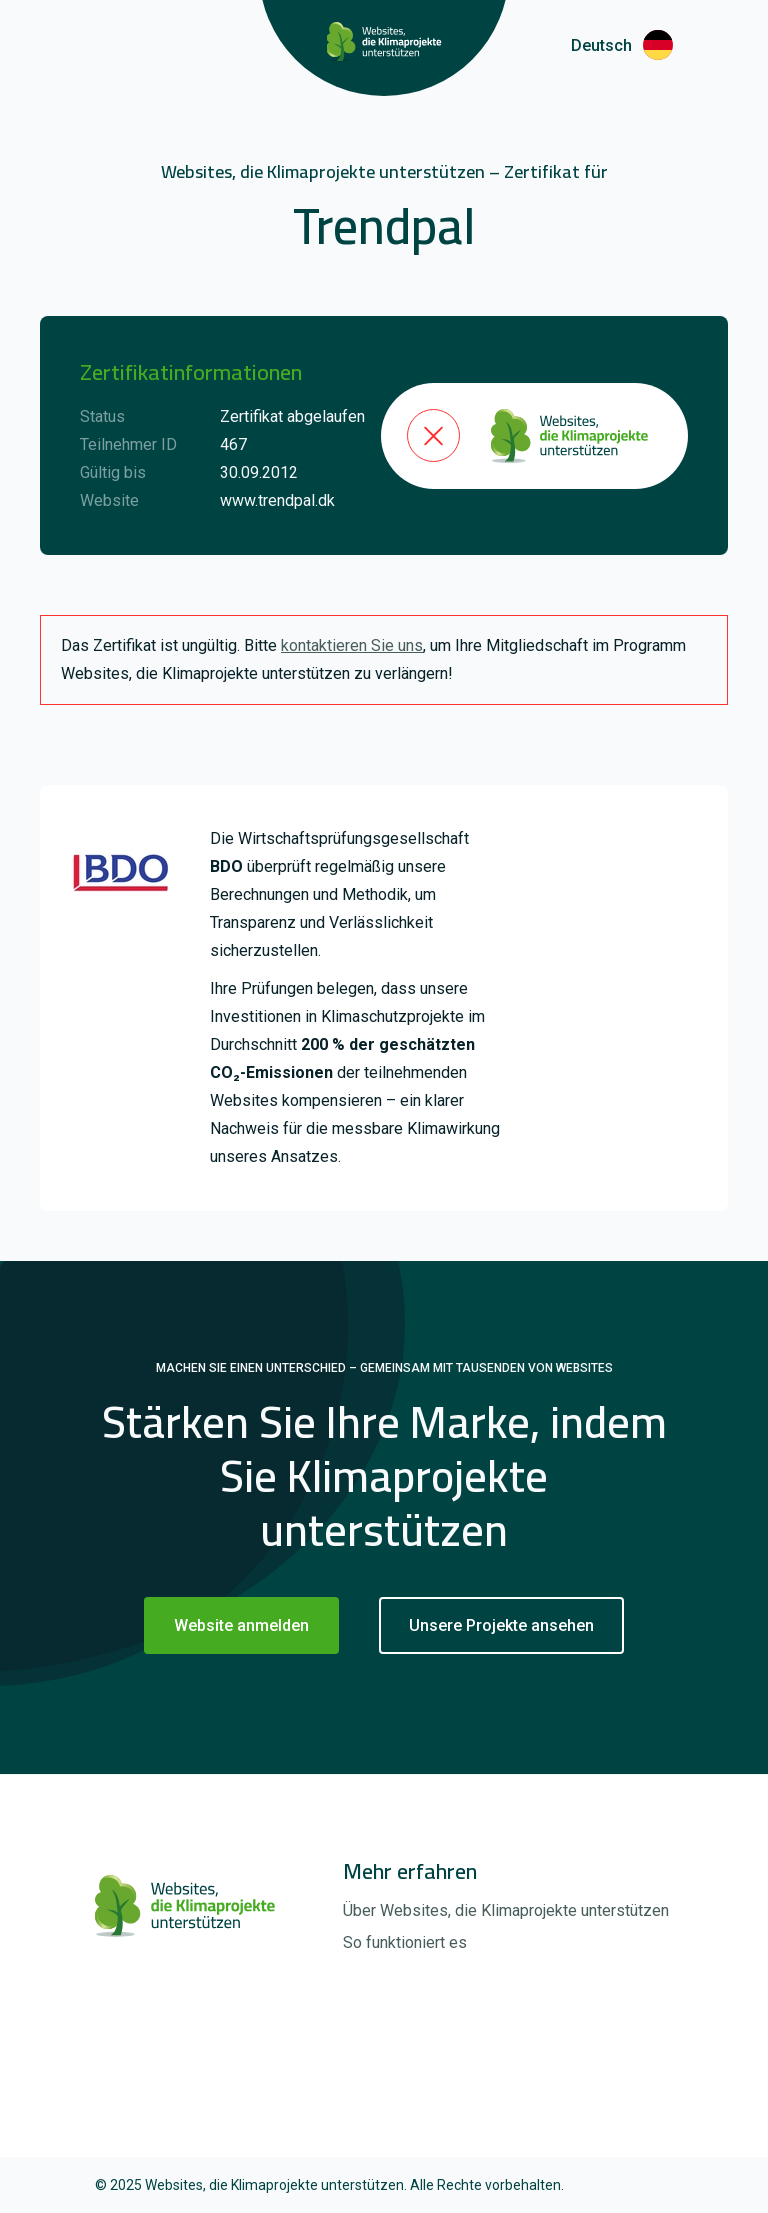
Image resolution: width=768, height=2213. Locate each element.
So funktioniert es (405, 1942)
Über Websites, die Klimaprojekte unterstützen (506, 1910)
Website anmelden (241, 1625)
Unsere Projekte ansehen (501, 1625)
